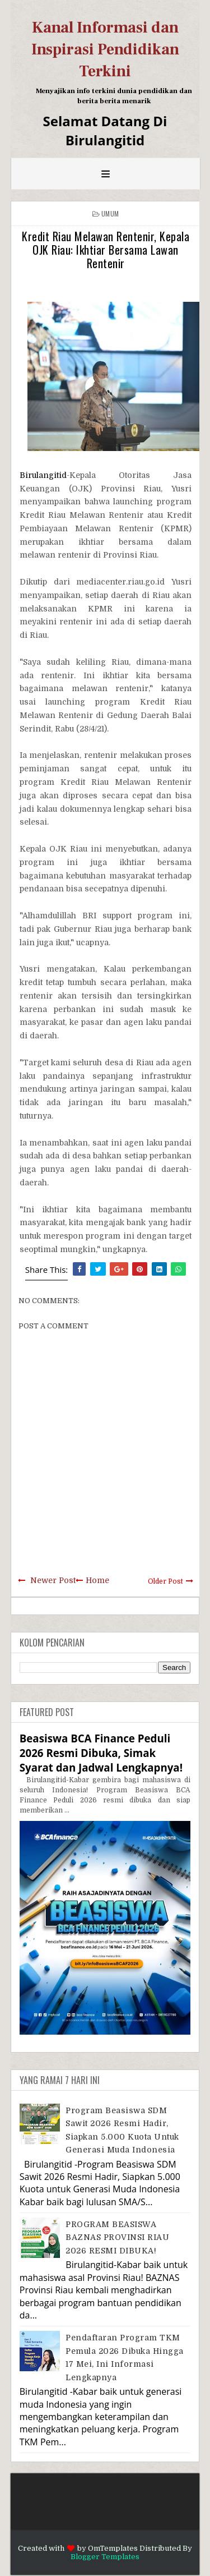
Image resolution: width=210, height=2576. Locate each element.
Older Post (165, 1581)
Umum (110, 213)
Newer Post (53, 1580)
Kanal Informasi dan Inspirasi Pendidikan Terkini (105, 49)
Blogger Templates (105, 2556)
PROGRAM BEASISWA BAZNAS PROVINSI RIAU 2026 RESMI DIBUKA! (117, 2237)
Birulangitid (43, 475)
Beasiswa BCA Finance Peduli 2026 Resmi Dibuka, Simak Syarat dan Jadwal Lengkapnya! (101, 1752)
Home (97, 1580)
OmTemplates (113, 2548)
